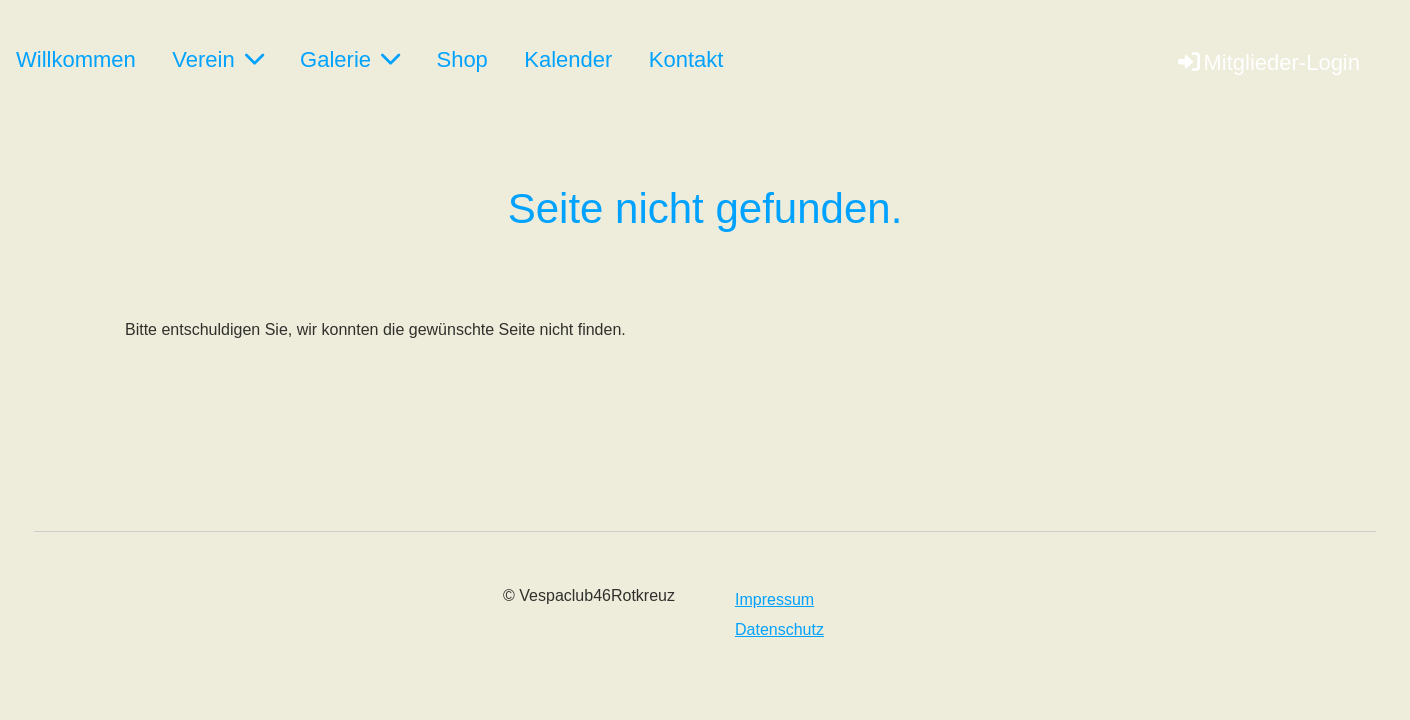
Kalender (568, 59)
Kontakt (686, 59)
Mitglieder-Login (1267, 62)
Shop (461, 59)
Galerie (350, 59)
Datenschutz (779, 629)
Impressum (774, 599)
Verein (217, 59)
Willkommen (76, 59)
